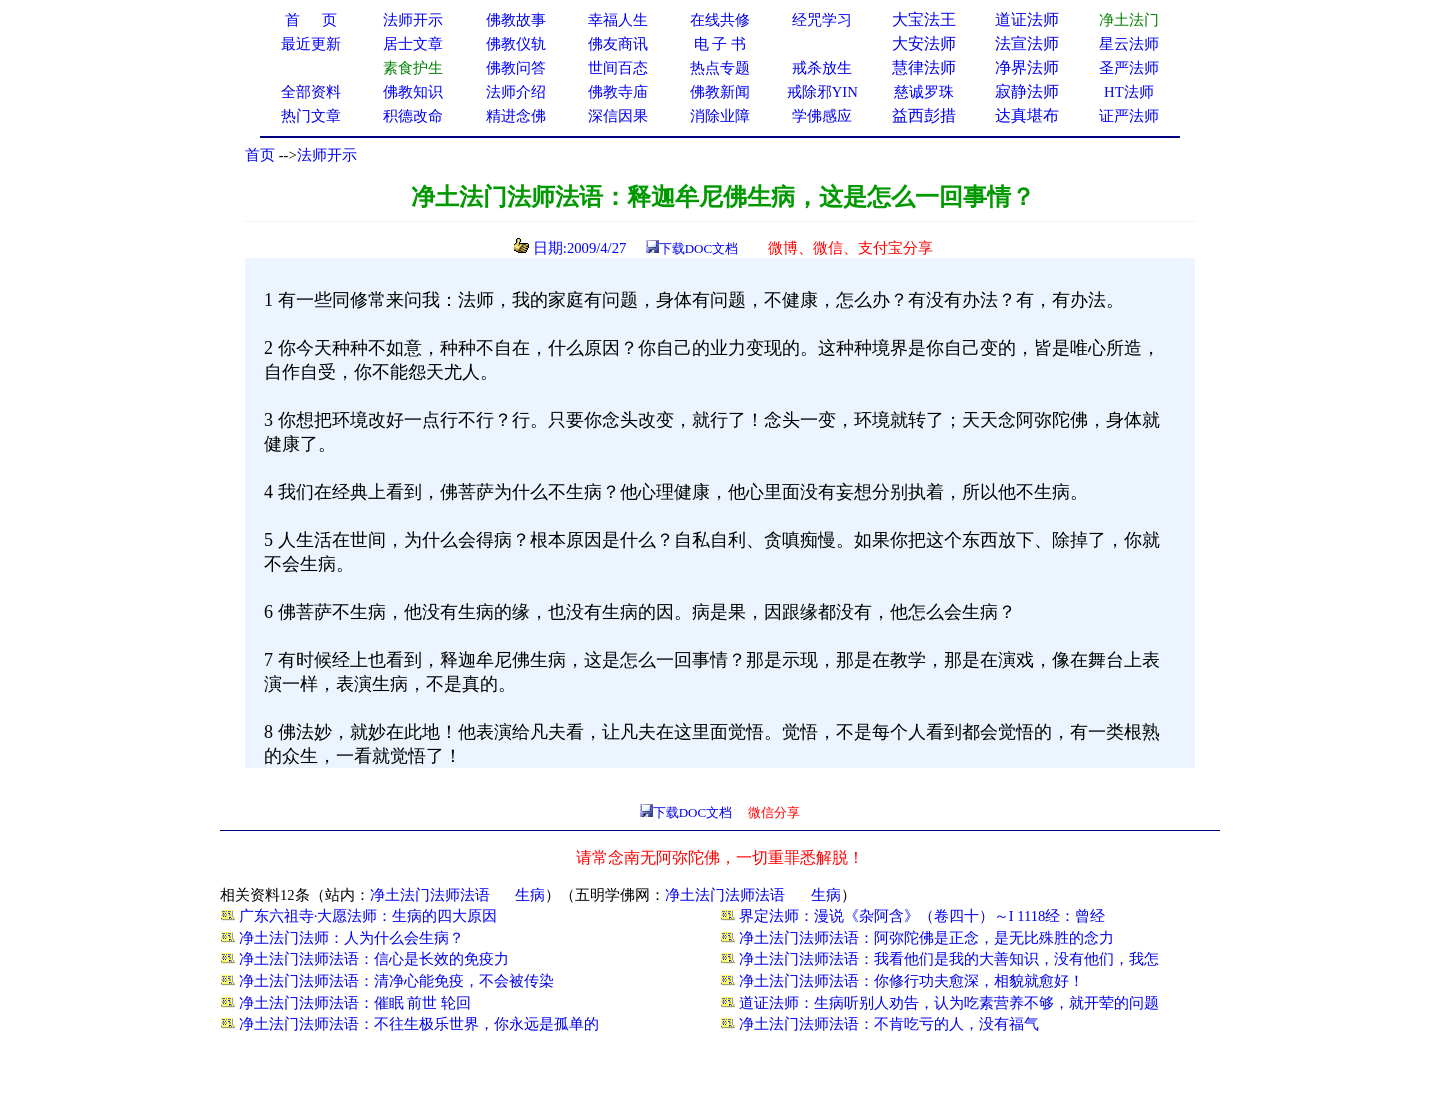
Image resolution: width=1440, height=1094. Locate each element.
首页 (260, 155)
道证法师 (1027, 19)
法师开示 (327, 155)
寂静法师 (1027, 91)
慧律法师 (924, 67)
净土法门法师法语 (430, 895)
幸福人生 (618, 20)
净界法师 (1027, 67)
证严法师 (1129, 116)
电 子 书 (720, 44)
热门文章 (311, 116)
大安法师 (924, 43)
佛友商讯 (618, 44)
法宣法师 (1027, 43)
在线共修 (720, 20)
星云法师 (1129, 44)
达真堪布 (1027, 115)
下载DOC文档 (698, 248)
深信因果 (618, 116)
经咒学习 (822, 20)
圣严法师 (1129, 68)
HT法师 (1129, 92)
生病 (530, 895)
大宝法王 (924, 19)
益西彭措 (924, 115)
